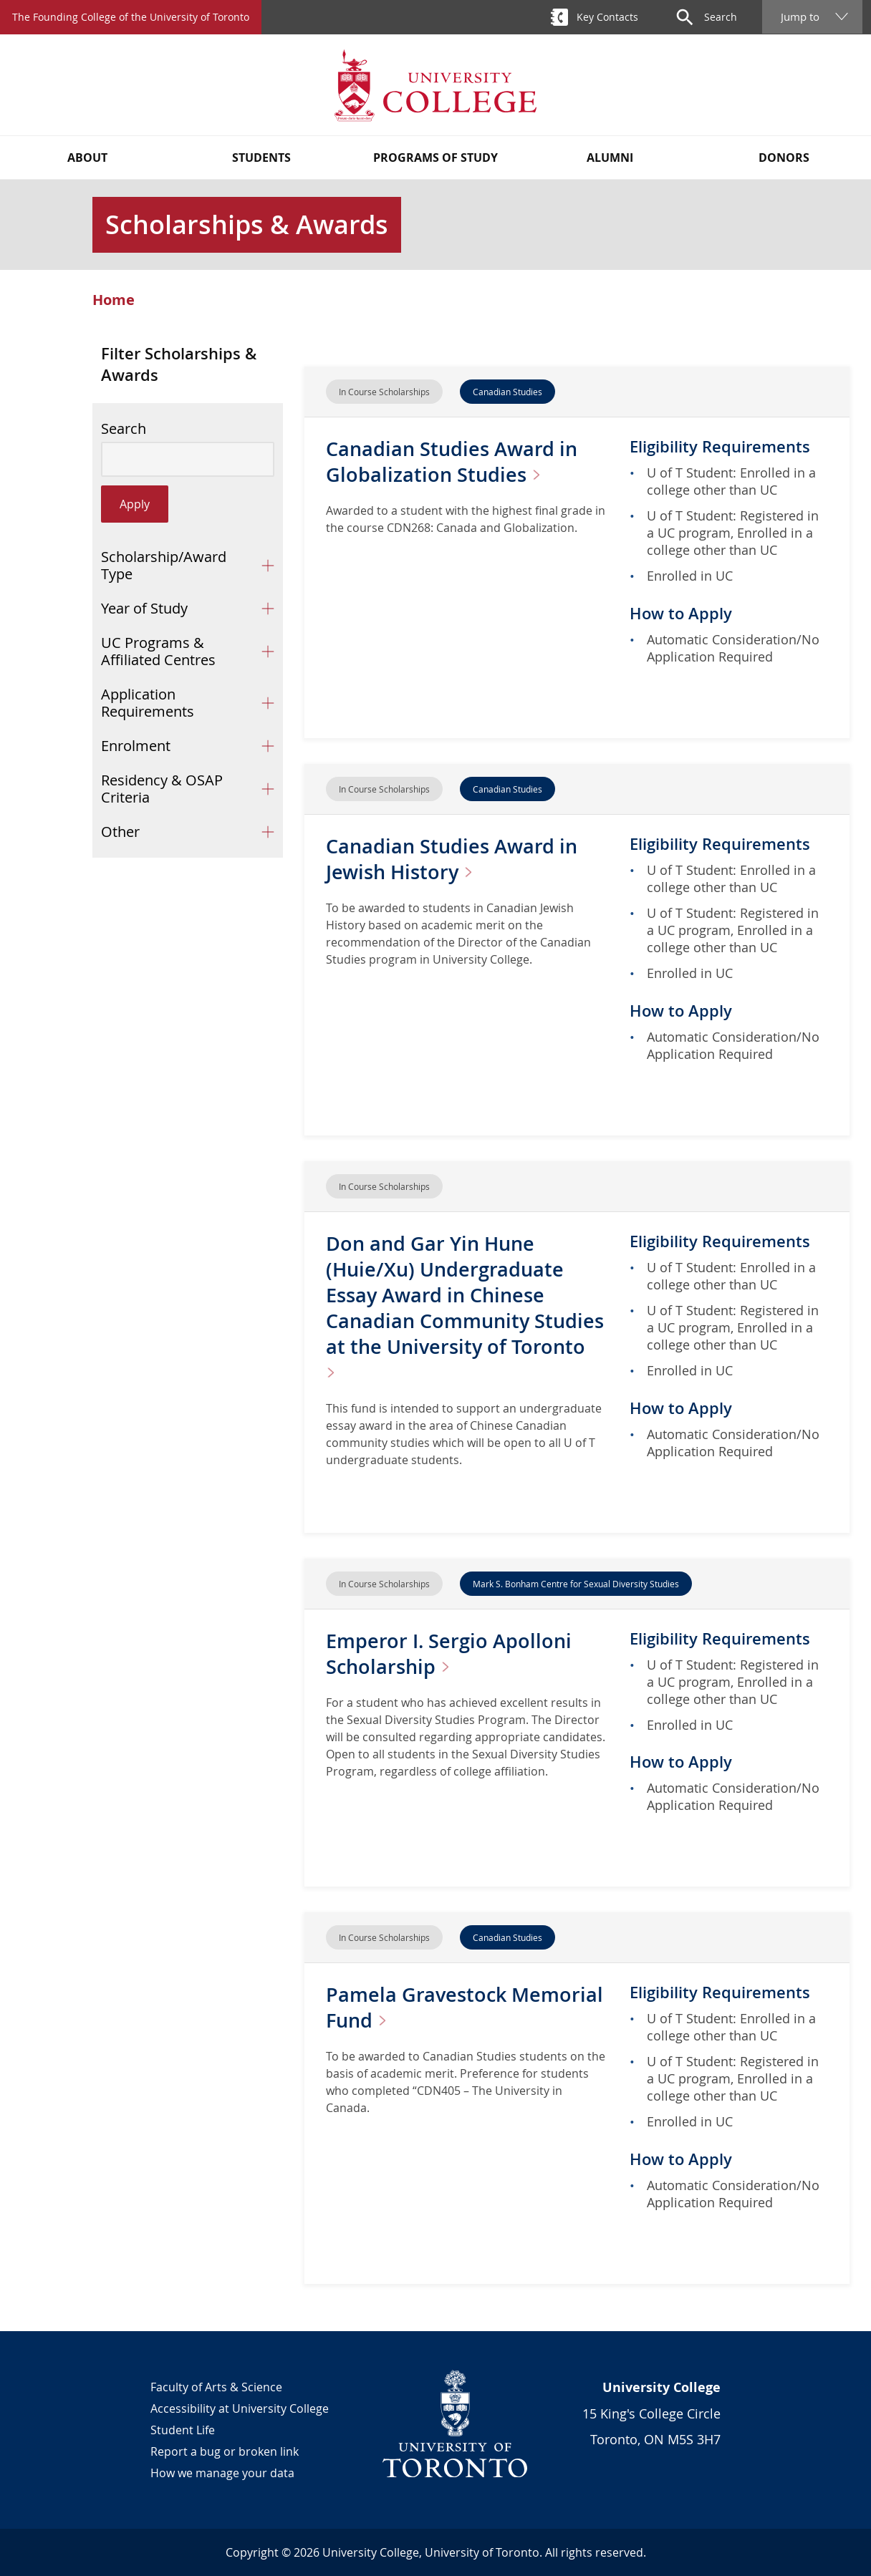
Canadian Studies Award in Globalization (454, 461)
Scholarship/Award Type (163, 565)
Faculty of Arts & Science (216, 2387)
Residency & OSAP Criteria (162, 788)
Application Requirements (147, 702)
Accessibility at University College (239, 2408)
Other (120, 831)
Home (113, 300)
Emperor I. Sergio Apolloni (451, 1653)
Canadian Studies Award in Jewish (454, 859)
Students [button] (261, 157)
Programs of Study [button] (435, 157)
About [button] (87, 157)
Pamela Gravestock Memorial (418, 2007)
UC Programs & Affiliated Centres (158, 651)
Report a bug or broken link (224, 2451)
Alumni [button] (610, 157)
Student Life (182, 2430)
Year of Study (144, 608)
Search (123, 428)
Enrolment (135, 745)
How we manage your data (222, 2473)
